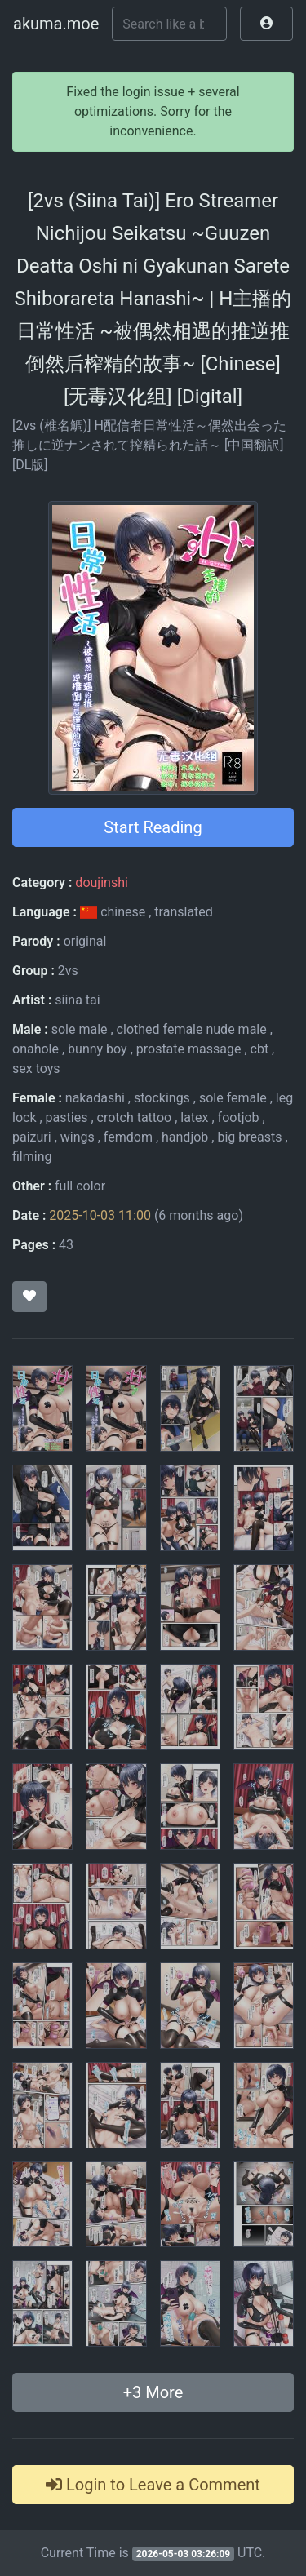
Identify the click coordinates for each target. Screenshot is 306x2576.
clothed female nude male (192, 1029)
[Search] (169, 24)
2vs (68, 970)
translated (183, 912)
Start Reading (153, 827)
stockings (162, 1098)
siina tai (77, 1000)
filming (32, 1156)
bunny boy (97, 1049)
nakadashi (95, 1098)
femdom (128, 1137)
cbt (260, 1049)
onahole (35, 1049)
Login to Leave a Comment (153, 2484)
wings (77, 1137)
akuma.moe (56, 23)
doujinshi (101, 882)
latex (194, 1117)
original (85, 941)
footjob (238, 1117)
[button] (266, 24)
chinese (114, 912)
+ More (153, 2392)
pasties (67, 1117)
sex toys (36, 1068)
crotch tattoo (134, 1117)
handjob (185, 1137)
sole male (79, 1029)
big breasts (249, 1137)
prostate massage (189, 1049)
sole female (233, 1098)
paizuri (31, 1137)
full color (80, 1186)
